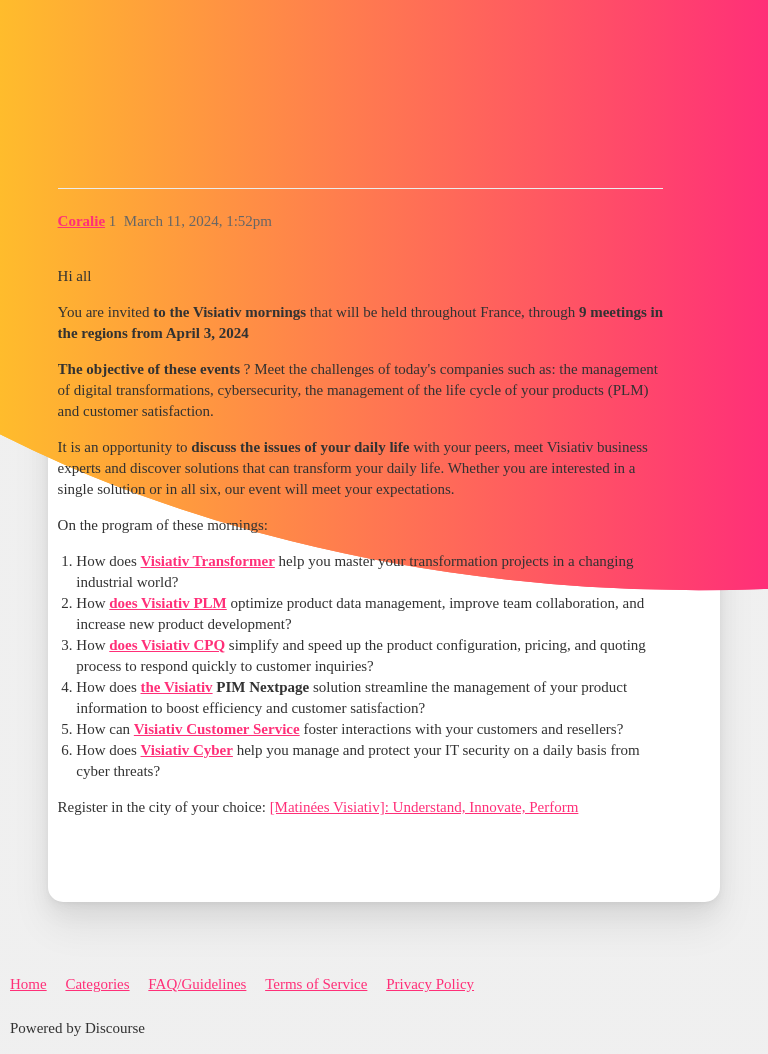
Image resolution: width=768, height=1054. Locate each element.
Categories (97, 984)
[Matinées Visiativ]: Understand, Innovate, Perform (424, 807)
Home (28, 984)
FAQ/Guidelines (197, 984)
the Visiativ (177, 687)
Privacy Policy (430, 984)
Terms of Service (316, 984)
